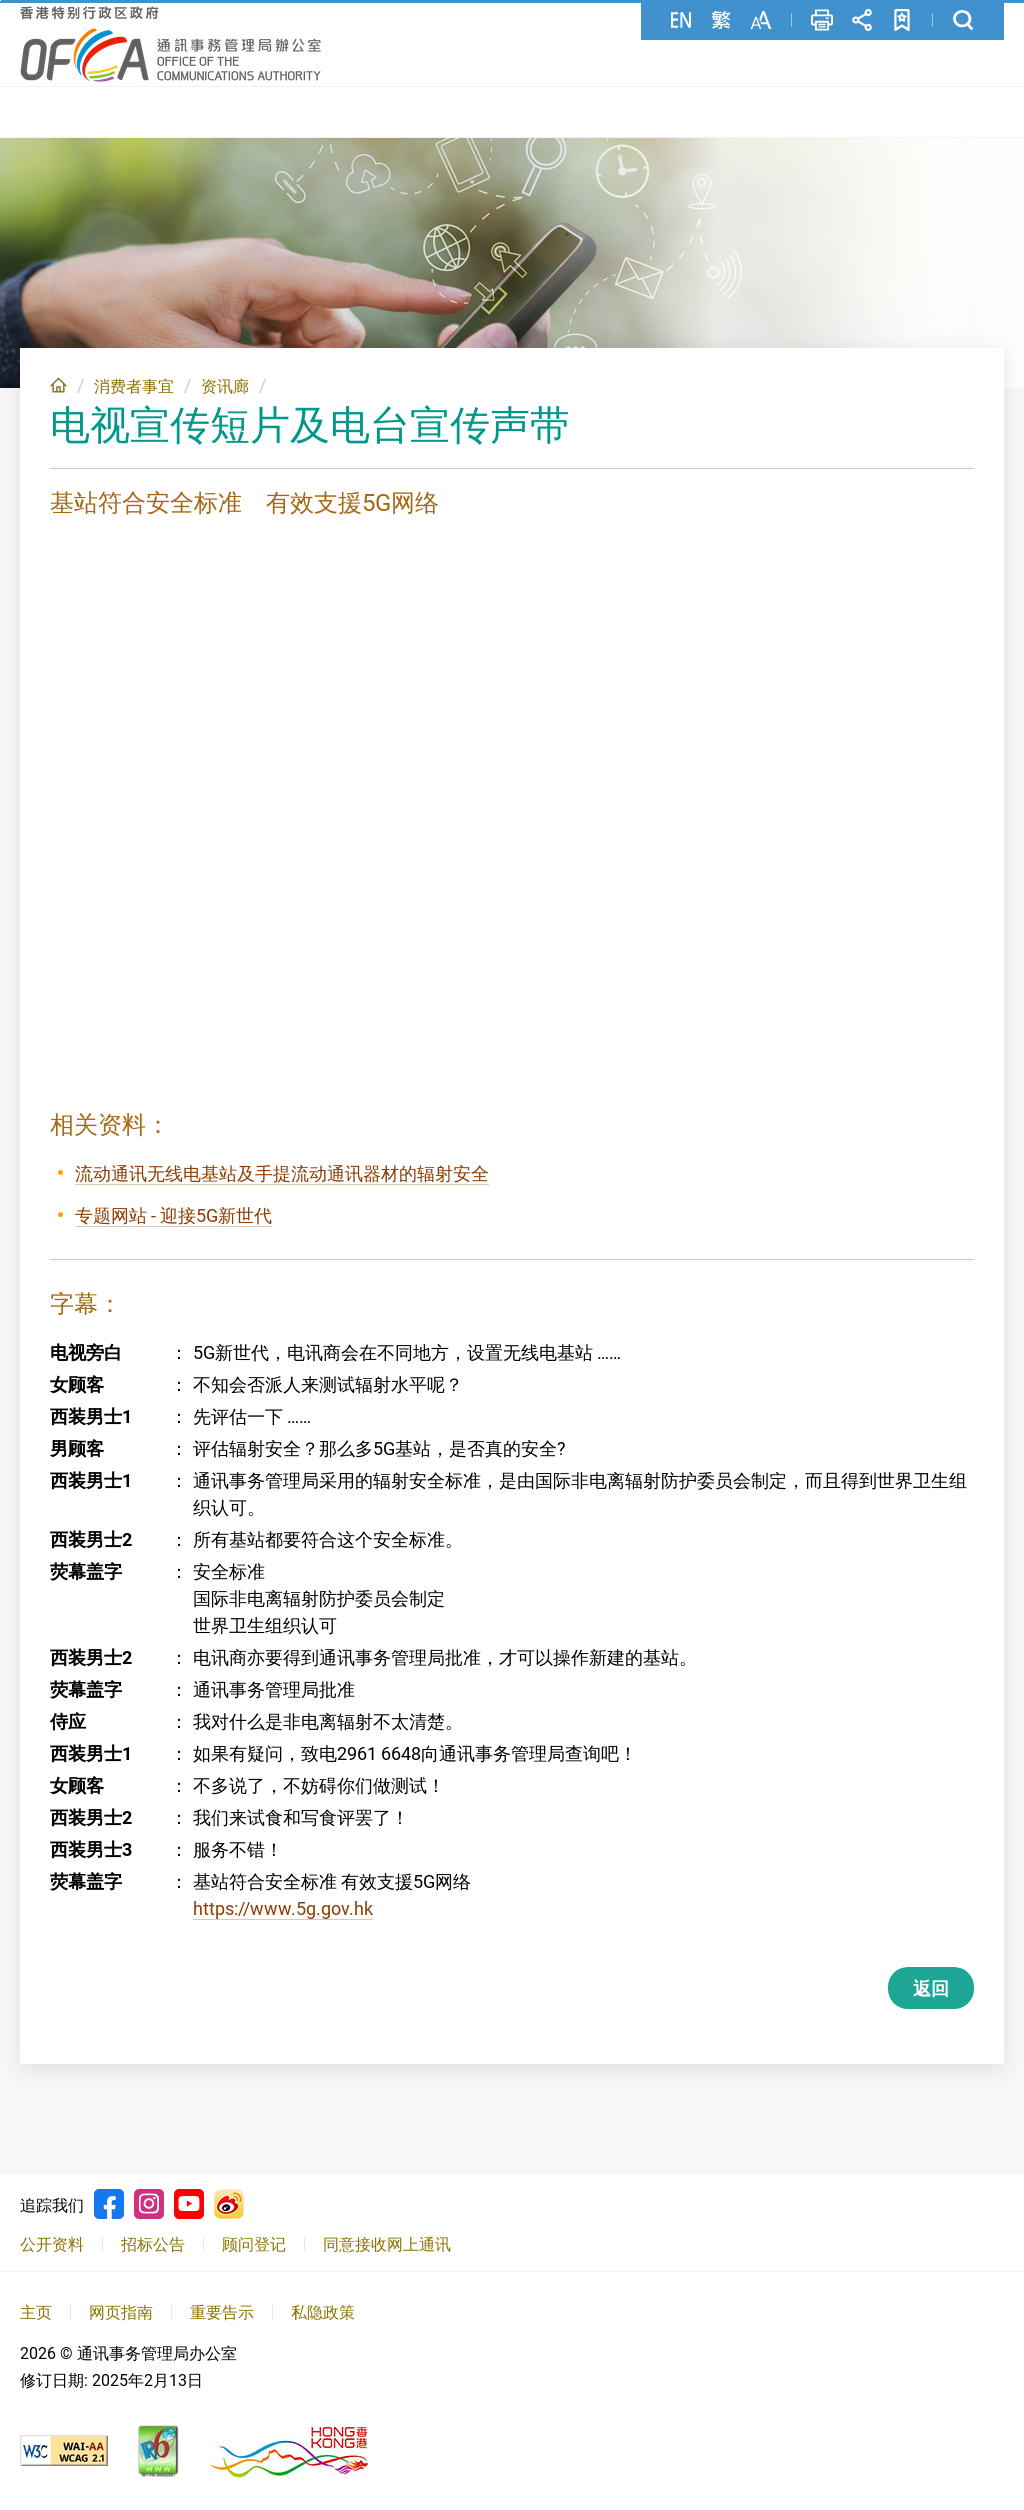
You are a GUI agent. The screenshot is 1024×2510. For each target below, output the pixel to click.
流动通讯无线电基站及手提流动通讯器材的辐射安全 (282, 1170)
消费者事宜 (134, 383)
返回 (931, 1985)
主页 (58, 382)
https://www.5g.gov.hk (283, 1905)
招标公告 (153, 2241)
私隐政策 (323, 2309)
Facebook (109, 2201)
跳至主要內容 (0, 0)
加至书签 (902, 20)
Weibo (229, 2201)
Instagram (149, 2201)
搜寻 (963, 20)
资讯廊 (225, 383)
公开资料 (52, 2241)
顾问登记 (254, 2241)
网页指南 (121, 2309)
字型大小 (761, 20)
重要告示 (222, 2309)
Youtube (189, 2201)
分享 (862, 20)
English (681, 20)
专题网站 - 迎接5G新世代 (173, 1212)
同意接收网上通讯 (387, 2241)
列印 (822, 20)
